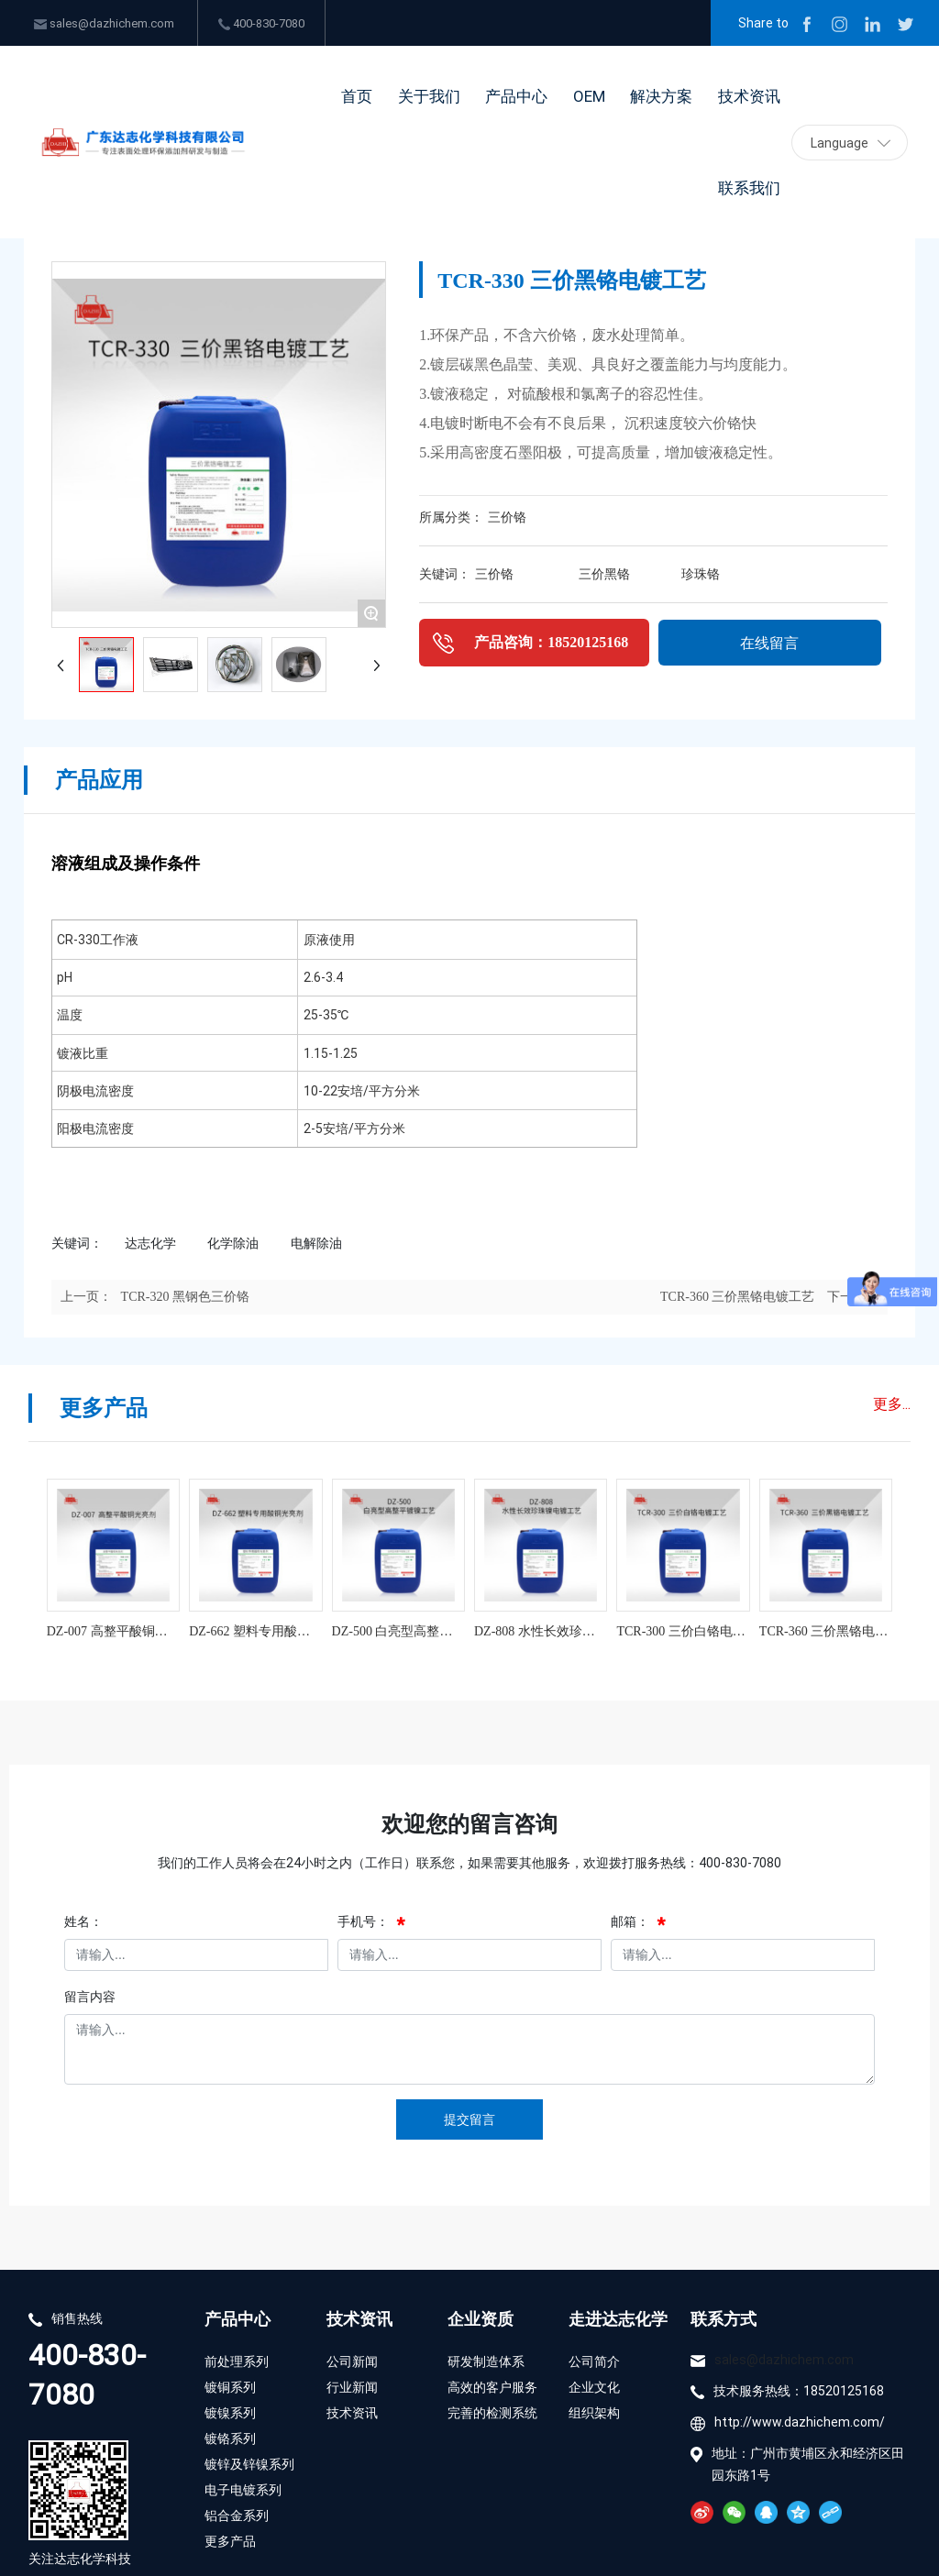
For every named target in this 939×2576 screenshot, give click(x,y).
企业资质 (480, 2318)
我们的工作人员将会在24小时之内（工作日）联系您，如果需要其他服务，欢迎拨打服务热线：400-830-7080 (469, 1862)
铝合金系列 (237, 2515)
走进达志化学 (618, 2318)
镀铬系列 (230, 2438)
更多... (892, 1403)
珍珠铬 (700, 574)
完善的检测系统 (492, 2412)
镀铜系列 (230, 2386)
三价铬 (507, 517)
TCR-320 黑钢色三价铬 (185, 1297)
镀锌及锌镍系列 (249, 2463)
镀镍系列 (230, 2412)
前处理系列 (236, 2361)
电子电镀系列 (243, 2489)
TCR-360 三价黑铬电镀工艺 (737, 1297)
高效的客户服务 (492, 2386)
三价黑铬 (604, 574)
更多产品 (230, 2540)
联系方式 (723, 2318)
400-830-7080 (261, 23)
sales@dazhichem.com (104, 23)
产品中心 (237, 2318)
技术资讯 (359, 2318)
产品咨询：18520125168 (551, 642)
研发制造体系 (486, 2361)
